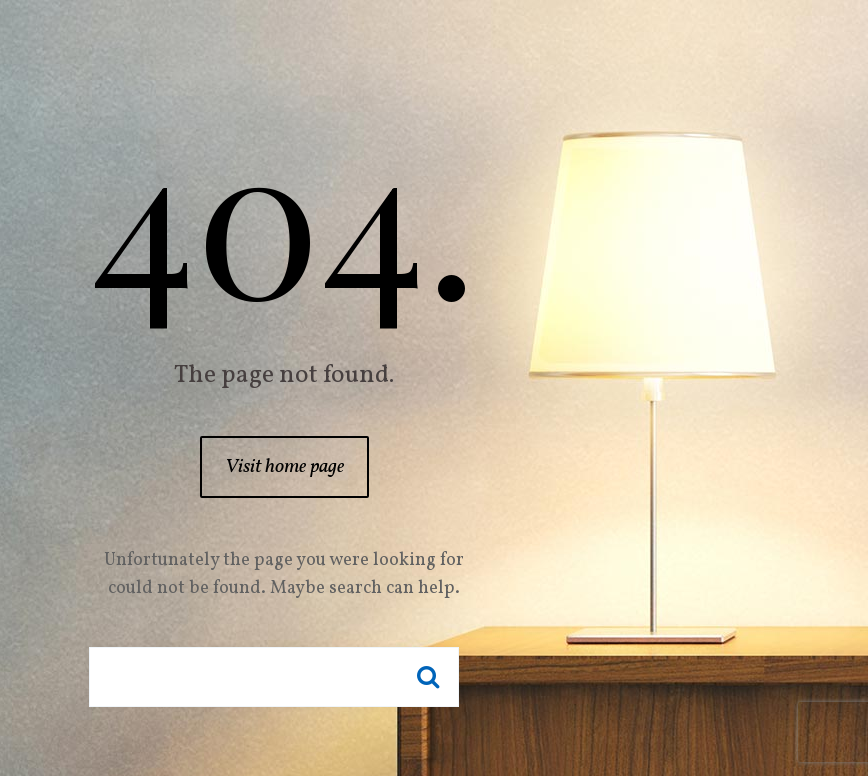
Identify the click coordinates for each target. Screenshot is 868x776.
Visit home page (284, 467)
